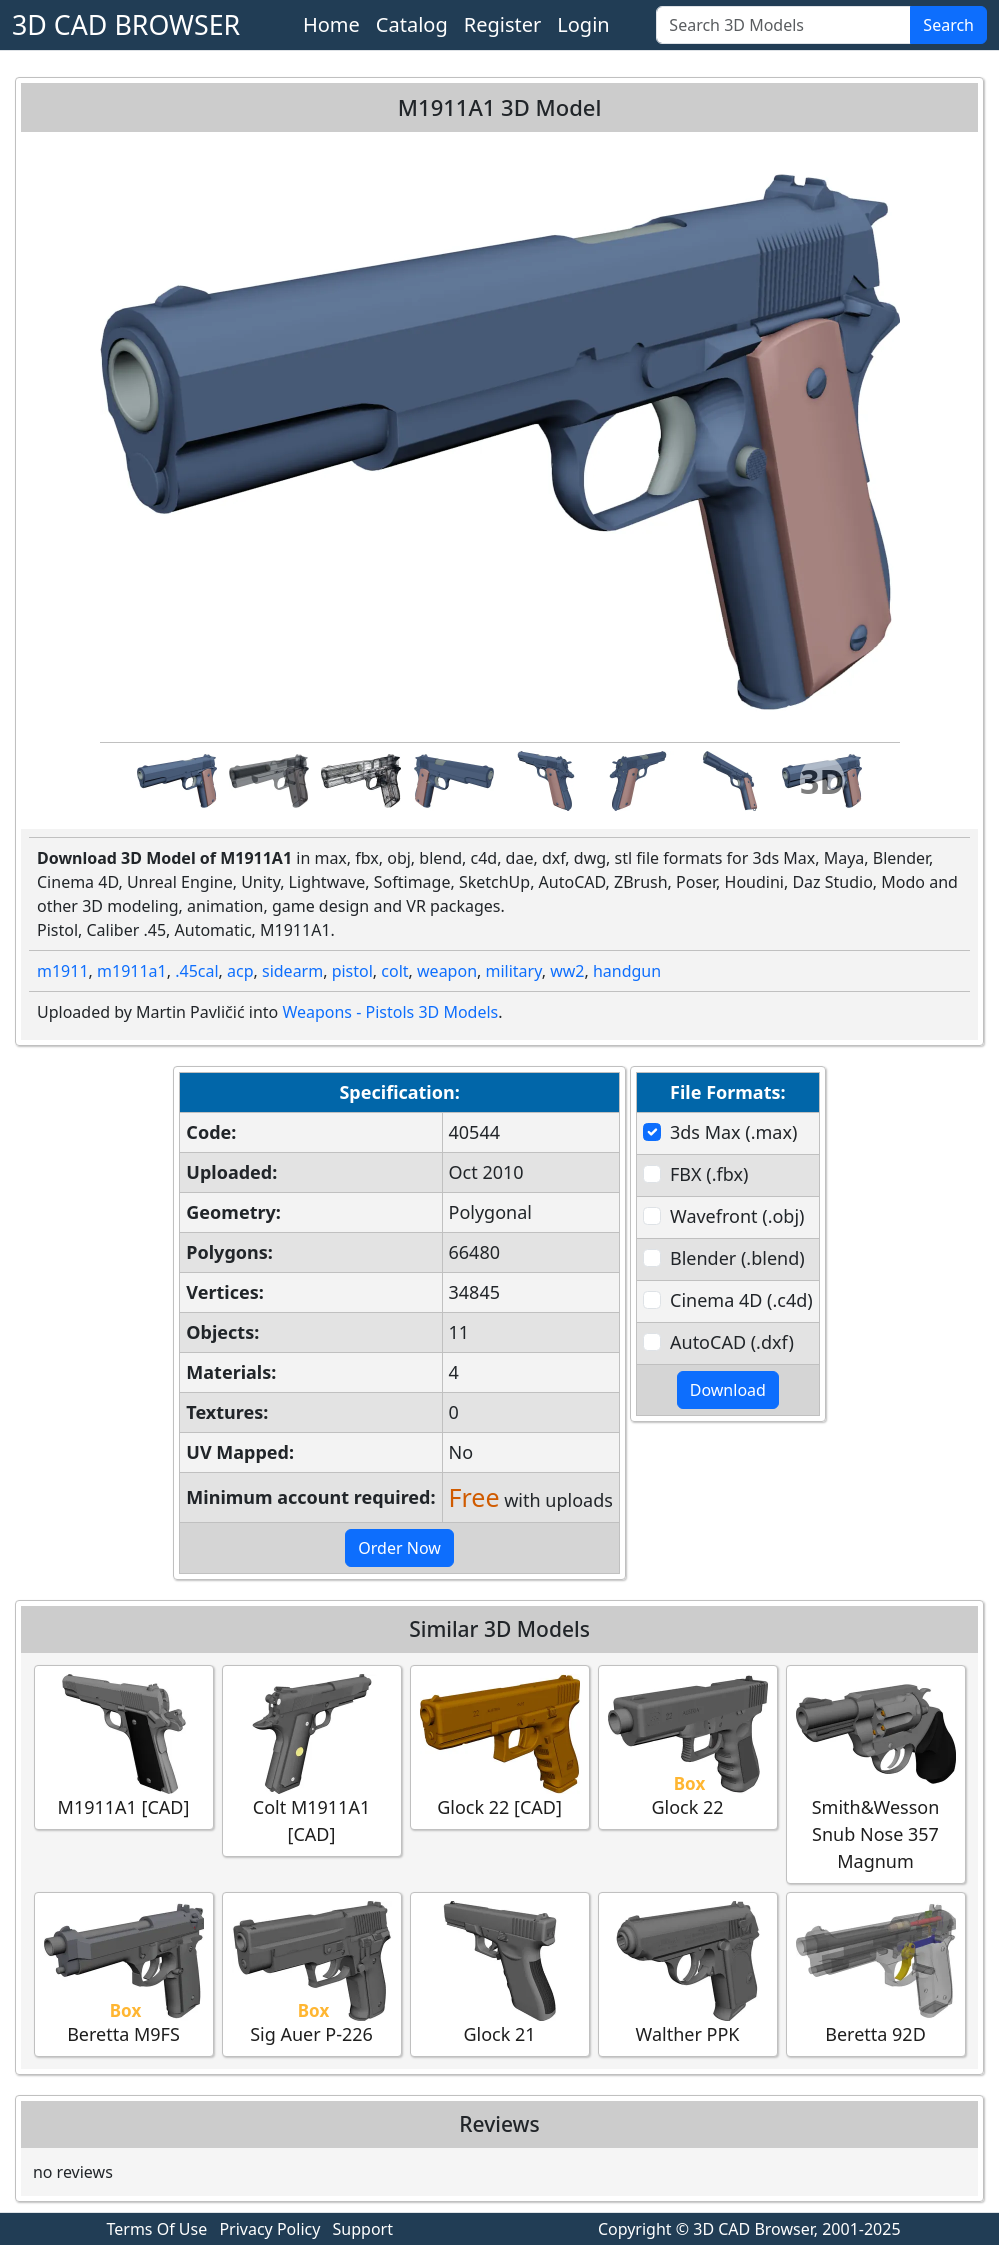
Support (363, 2229)
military (513, 971)
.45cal (196, 971)
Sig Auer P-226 (312, 1973)
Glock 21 (500, 1973)
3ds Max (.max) (733, 1132)
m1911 (63, 971)
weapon (447, 971)
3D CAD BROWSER (126, 24)
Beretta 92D (876, 1973)
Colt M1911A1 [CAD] (312, 1760)
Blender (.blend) (737, 1258)
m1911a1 (132, 971)
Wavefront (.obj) (737, 1216)
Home (331, 24)
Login (583, 24)
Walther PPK (688, 1973)
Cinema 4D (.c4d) (741, 1300)
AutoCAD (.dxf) (732, 1342)
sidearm (292, 971)
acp (240, 971)
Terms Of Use (157, 2229)
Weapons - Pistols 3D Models (390, 1012)
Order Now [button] (399, 1548)
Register (503, 24)
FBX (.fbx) (709, 1174)
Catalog (412, 24)
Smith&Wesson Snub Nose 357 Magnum (876, 1773)
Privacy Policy (269, 2229)
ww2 (567, 971)
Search (948, 25)
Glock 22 (688, 1746)
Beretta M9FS (124, 1973)
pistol (352, 971)
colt (394, 971)
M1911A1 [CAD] (124, 1746)
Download (728, 1390)
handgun (627, 971)
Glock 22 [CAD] (500, 1746)
